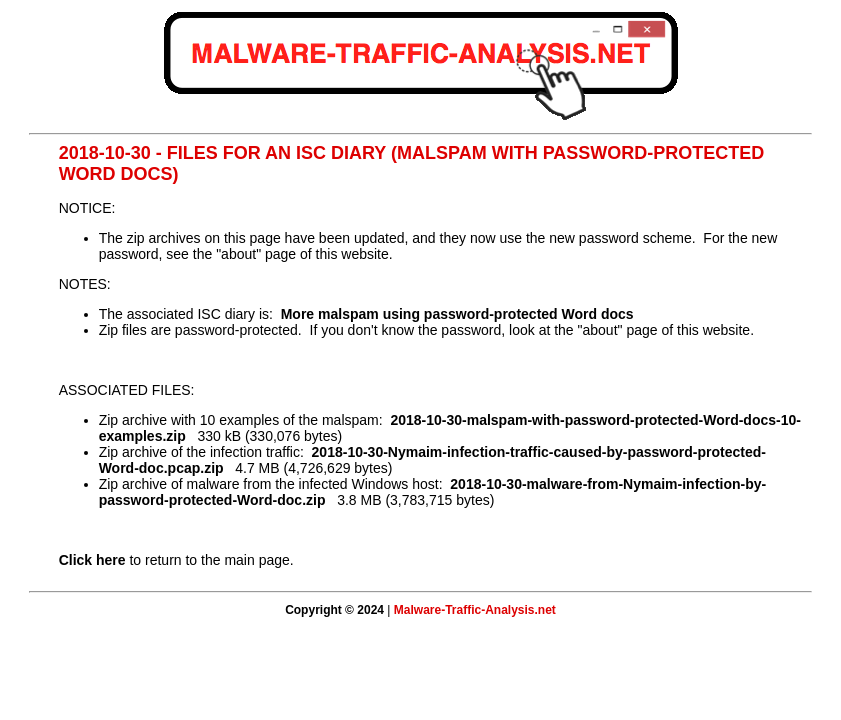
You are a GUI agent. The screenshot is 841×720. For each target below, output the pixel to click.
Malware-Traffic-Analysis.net (475, 610)
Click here (92, 560)
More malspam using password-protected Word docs (457, 314)
